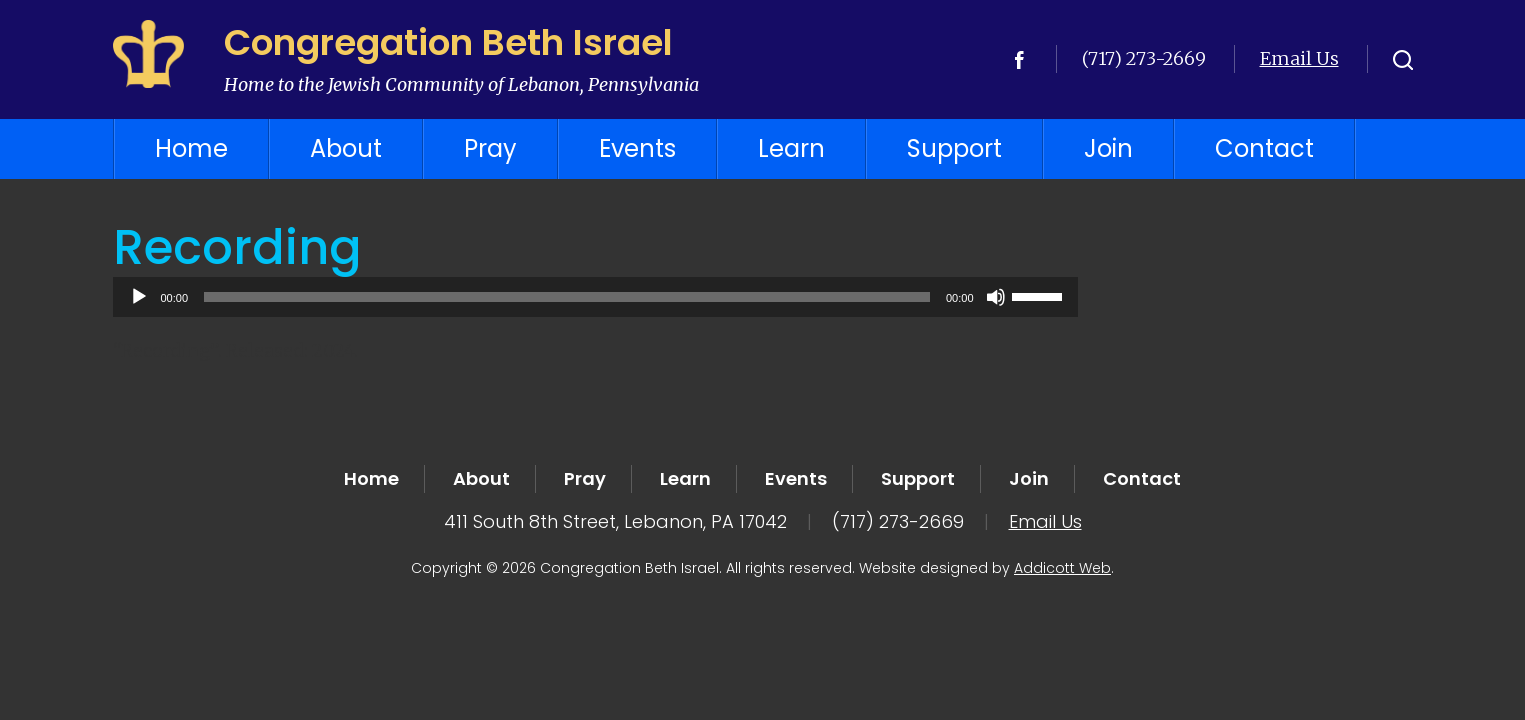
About (346, 148)
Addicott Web (1062, 568)
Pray (490, 148)
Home (191, 148)
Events (637, 148)
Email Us (1299, 58)
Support (954, 148)
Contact (1264, 148)
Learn (791, 148)
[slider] (567, 297)
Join (1108, 148)
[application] (595, 297)
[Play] (139, 297)
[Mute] (996, 297)
